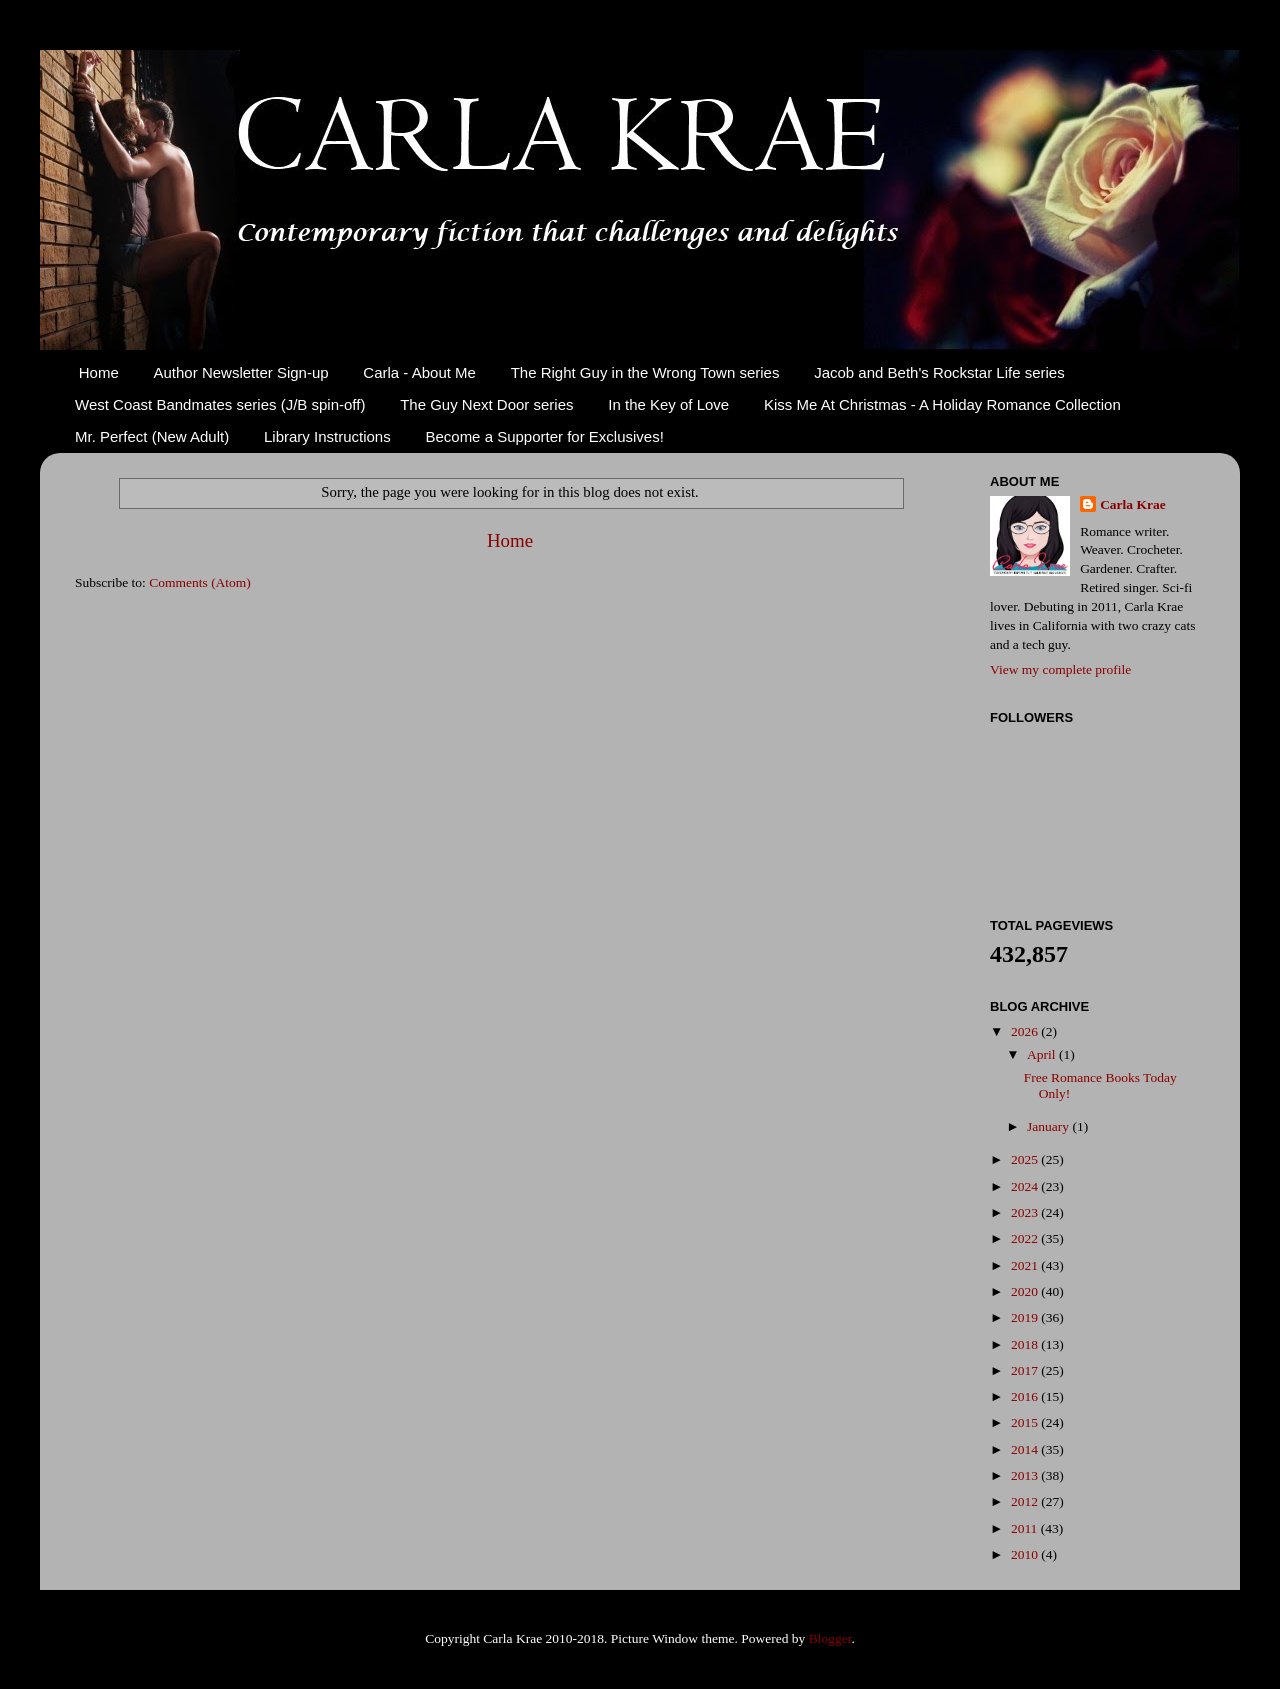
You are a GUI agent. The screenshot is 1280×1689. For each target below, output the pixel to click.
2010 (1026, 1554)
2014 (1026, 1449)
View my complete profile (1060, 669)
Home (99, 372)
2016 (1026, 1396)
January (1049, 1126)
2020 (1026, 1291)
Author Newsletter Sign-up (241, 372)
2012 (1026, 1501)
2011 (1026, 1528)
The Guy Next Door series (486, 404)
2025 (1026, 1159)
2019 (1026, 1317)
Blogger (830, 1638)
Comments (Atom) (200, 582)
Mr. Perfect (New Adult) (152, 436)
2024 (1026, 1186)
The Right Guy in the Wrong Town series (645, 372)
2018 (1026, 1344)
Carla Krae (1133, 504)
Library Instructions (327, 436)
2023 (1026, 1212)
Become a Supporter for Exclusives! (544, 436)
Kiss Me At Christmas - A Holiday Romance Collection (942, 404)
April (1043, 1054)
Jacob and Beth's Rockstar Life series (939, 372)
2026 (1026, 1031)
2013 (1026, 1475)
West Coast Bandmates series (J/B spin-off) (220, 404)
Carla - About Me (419, 372)
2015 (1026, 1422)
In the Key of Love (668, 404)
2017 (1026, 1370)
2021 (1026, 1265)
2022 (1026, 1238)
